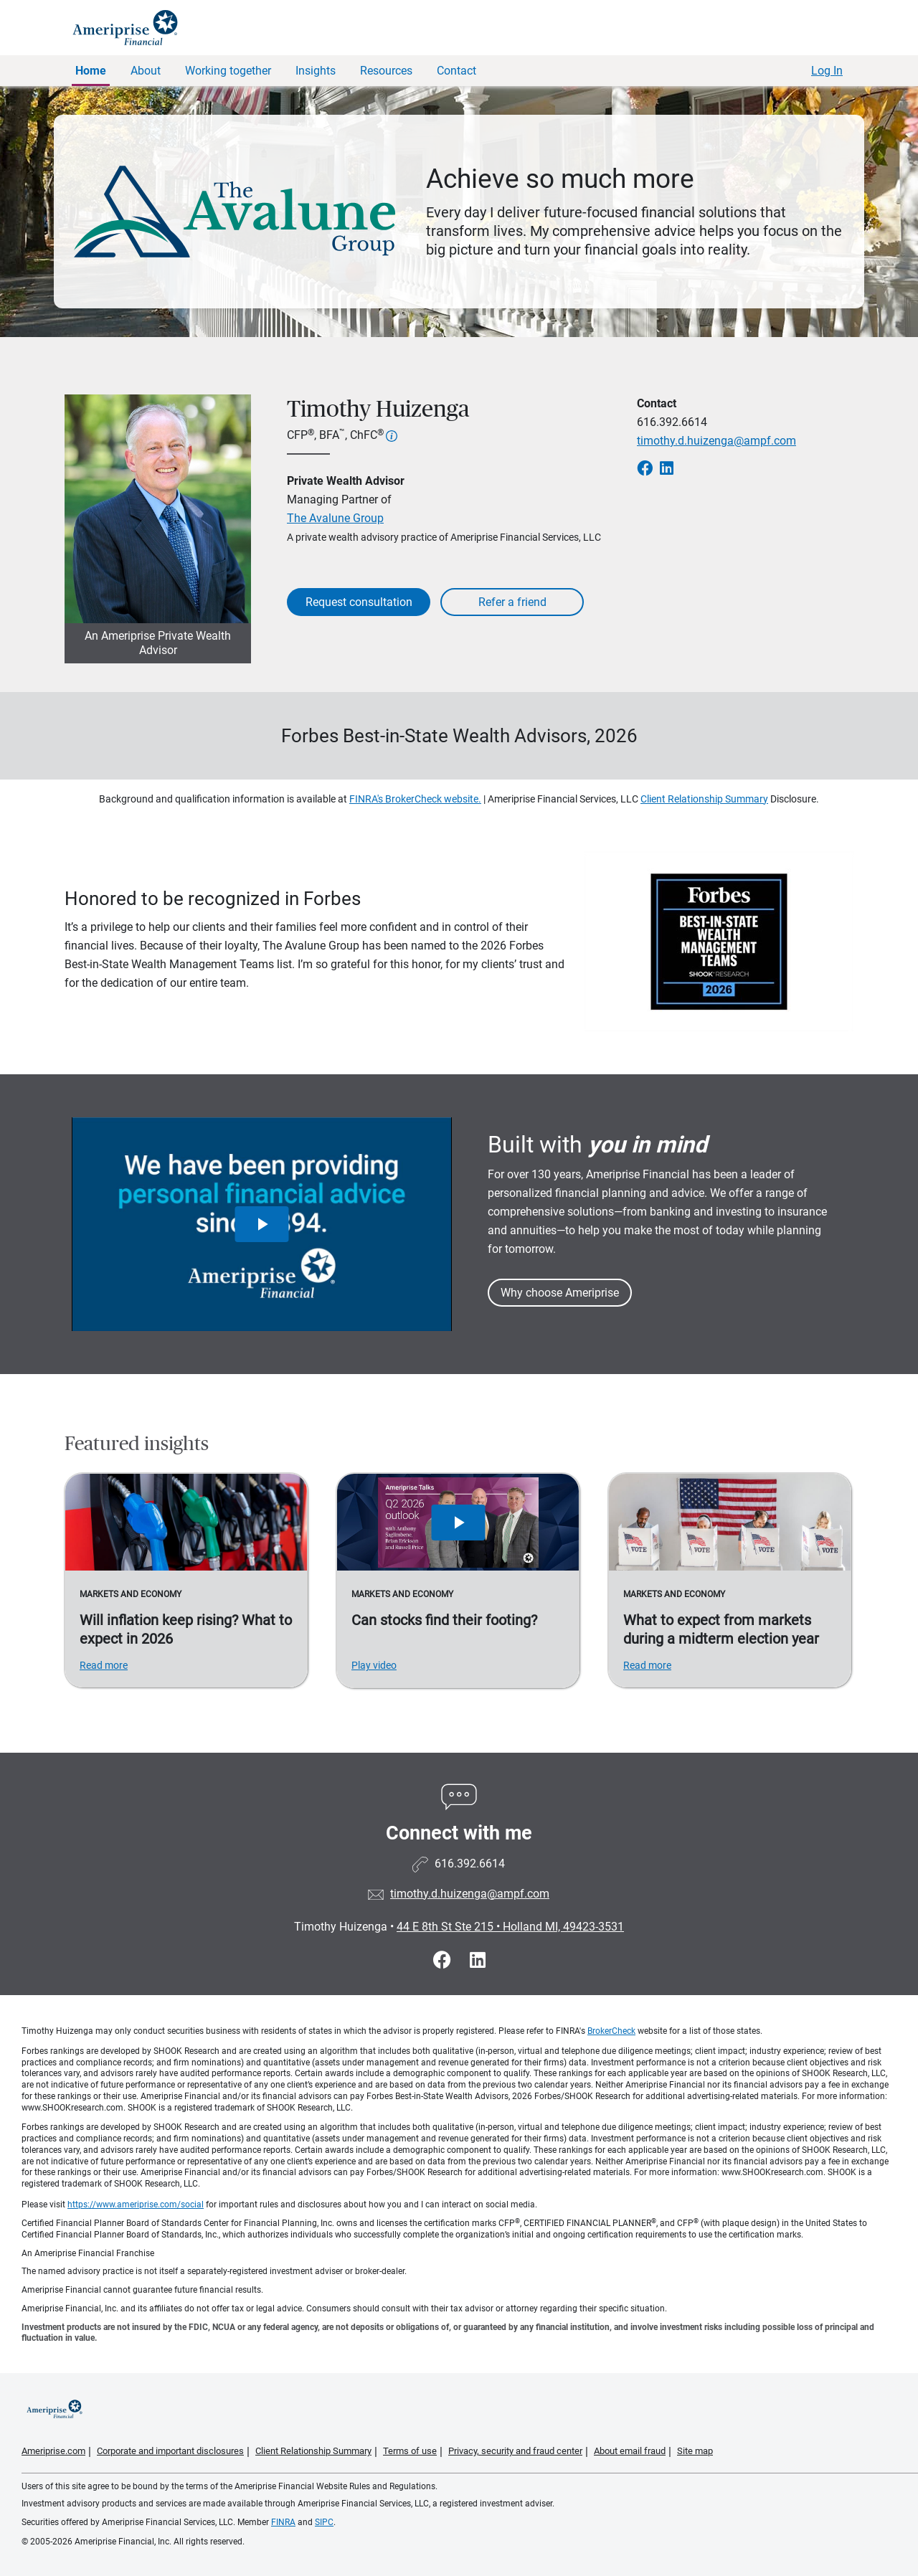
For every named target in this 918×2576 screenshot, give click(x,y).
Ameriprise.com (53, 2450)
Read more (104, 1665)
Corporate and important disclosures (170, 2450)
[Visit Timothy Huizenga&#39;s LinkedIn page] (478, 1960)
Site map (695, 2450)
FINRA (283, 2522)
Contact (456, 70)
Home (90, 70)
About (146, 70)
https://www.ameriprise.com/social (135, 2204)
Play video (374, 1665)
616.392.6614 (672, 422)
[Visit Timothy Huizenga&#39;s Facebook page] (444, 1960)
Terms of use (410, 2450)
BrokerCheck (611, 2031)
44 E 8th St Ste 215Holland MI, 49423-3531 (510, 1926)
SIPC (324, 2522)
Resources (386, 70)
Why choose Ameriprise (560, 1292)
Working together (228, 70)
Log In (827, 70)
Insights (315, 70)
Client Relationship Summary (704, 799)
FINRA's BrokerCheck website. (415, 799)
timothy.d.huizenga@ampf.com (716, 441)
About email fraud (630, 2450)
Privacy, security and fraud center (515, 2450)
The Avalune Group (335, 518)
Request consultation (359, 602)
